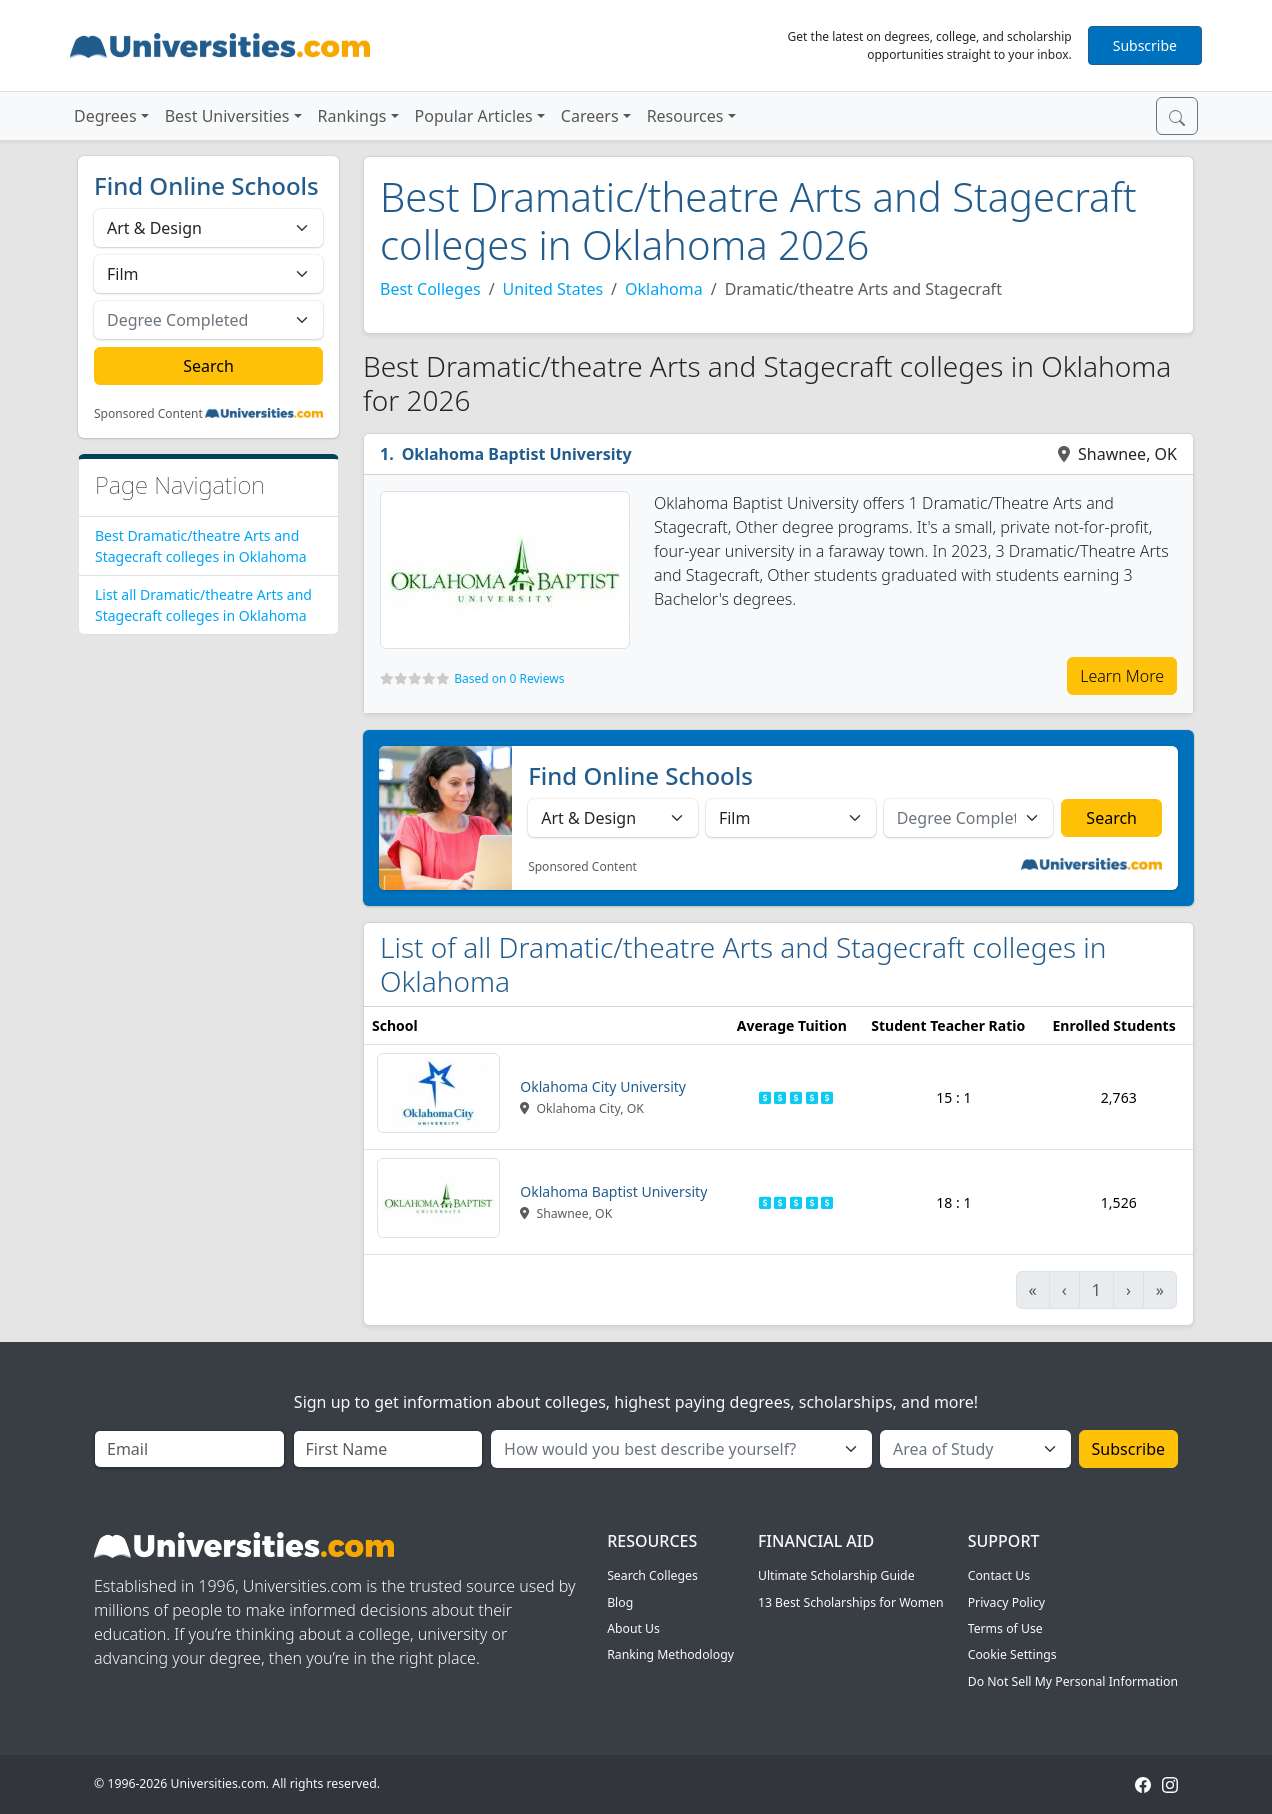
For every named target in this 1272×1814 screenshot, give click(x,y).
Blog (620, 1602)
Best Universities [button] (227, 116)
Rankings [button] (352, 116)
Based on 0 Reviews (509, 678)
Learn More (1122, 676)
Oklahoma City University (603, 1086)
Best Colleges (430, 289)
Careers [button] (590, 116)
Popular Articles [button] (474, 116)
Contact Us (999, 1575)
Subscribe (1145, 45)
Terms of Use (1005, 1628)
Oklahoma (664, 289)
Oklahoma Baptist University (517, 454)
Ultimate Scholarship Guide (836, 1575)
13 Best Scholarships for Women (851, 1602)
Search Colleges (652, 1575)
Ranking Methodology (670, 1654)
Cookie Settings (1012, 1654)
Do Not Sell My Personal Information (1073, 1681)
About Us (633, 1628)
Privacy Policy (1006, 1602)
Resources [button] (685, 116)
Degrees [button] (105, 116)
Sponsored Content (148, 414)
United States (553, 289)
